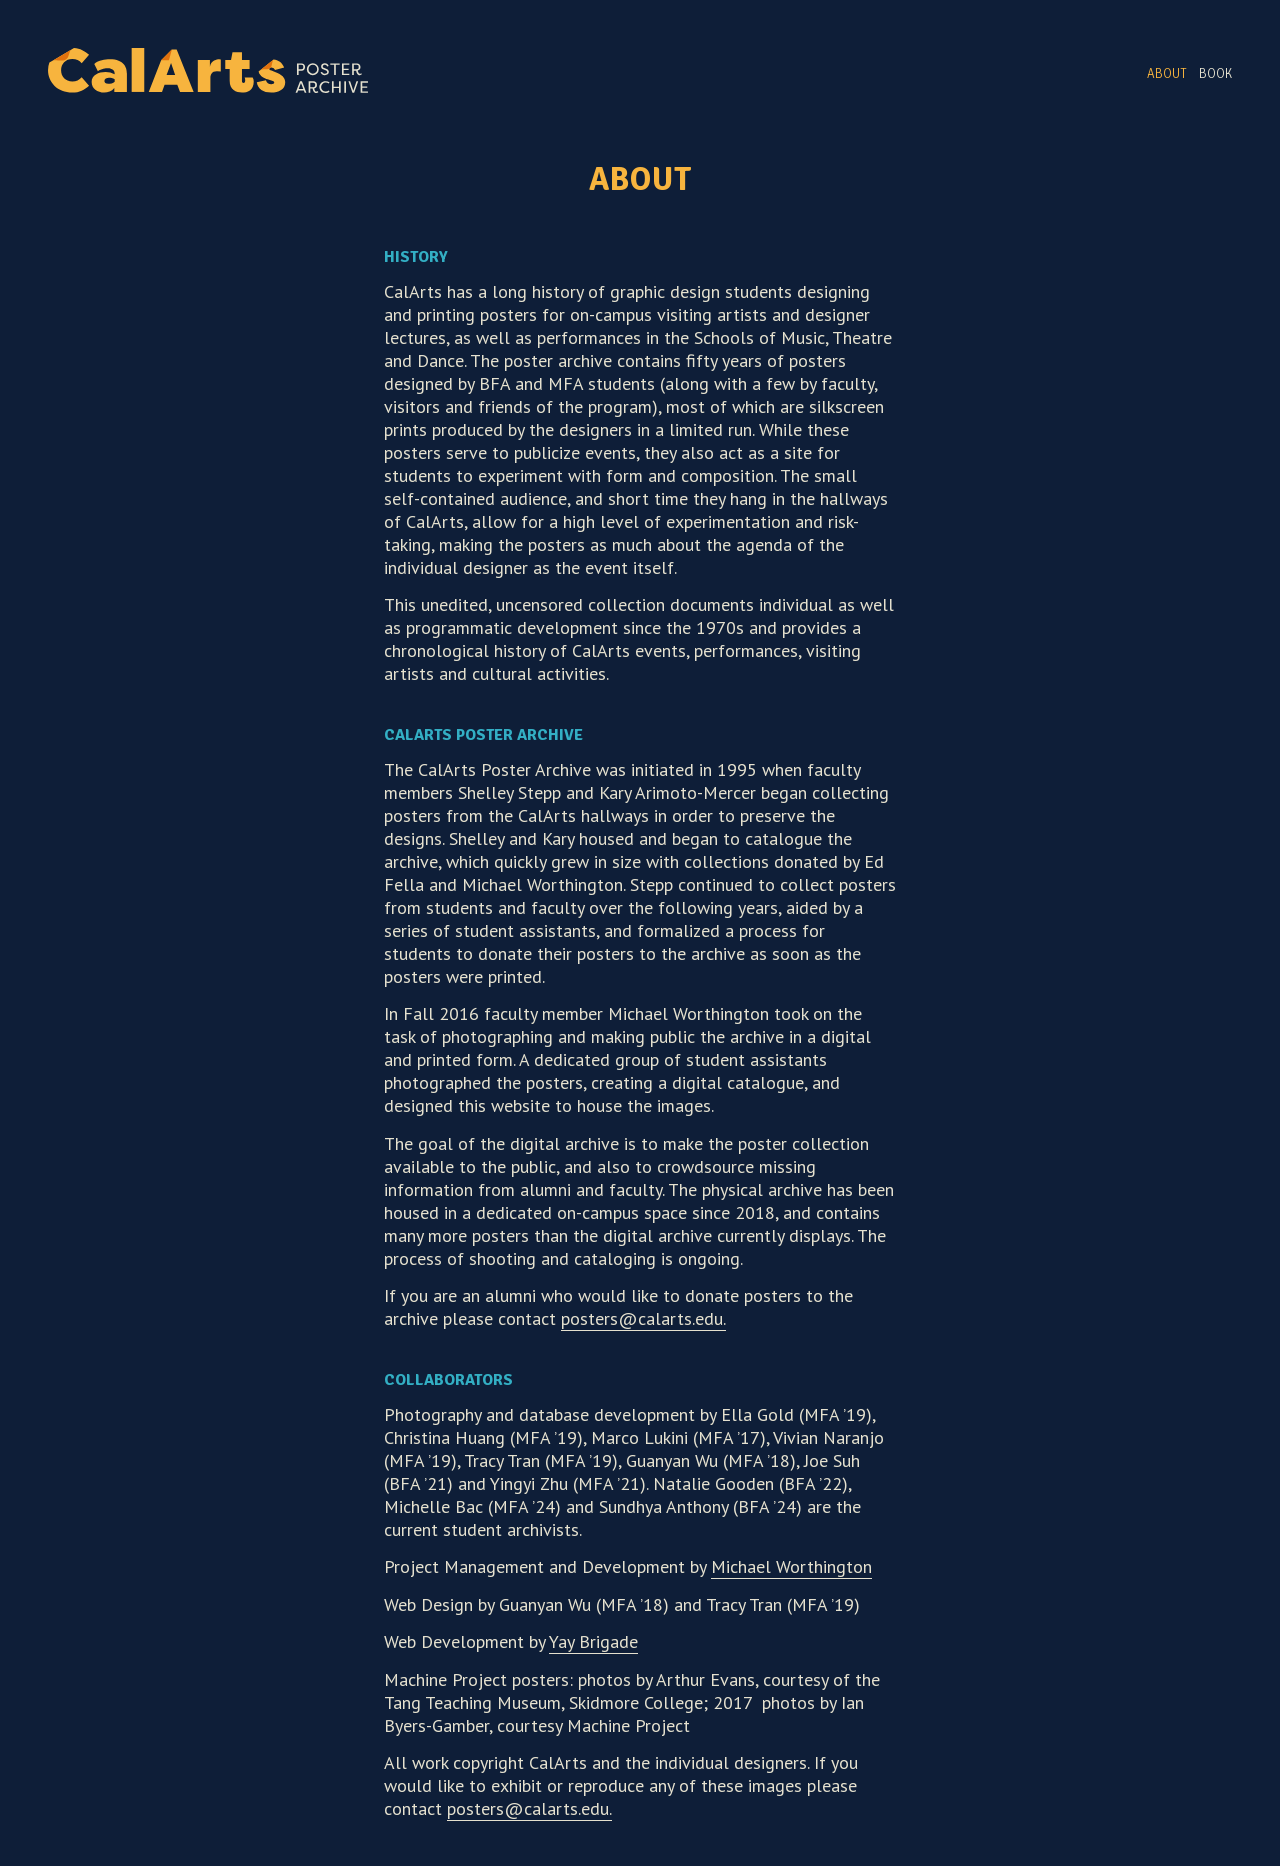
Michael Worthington (791, 1566)
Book (1215, 74)
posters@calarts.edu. (643, 1318)
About (1167, 74)
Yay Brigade (593, 1641)
